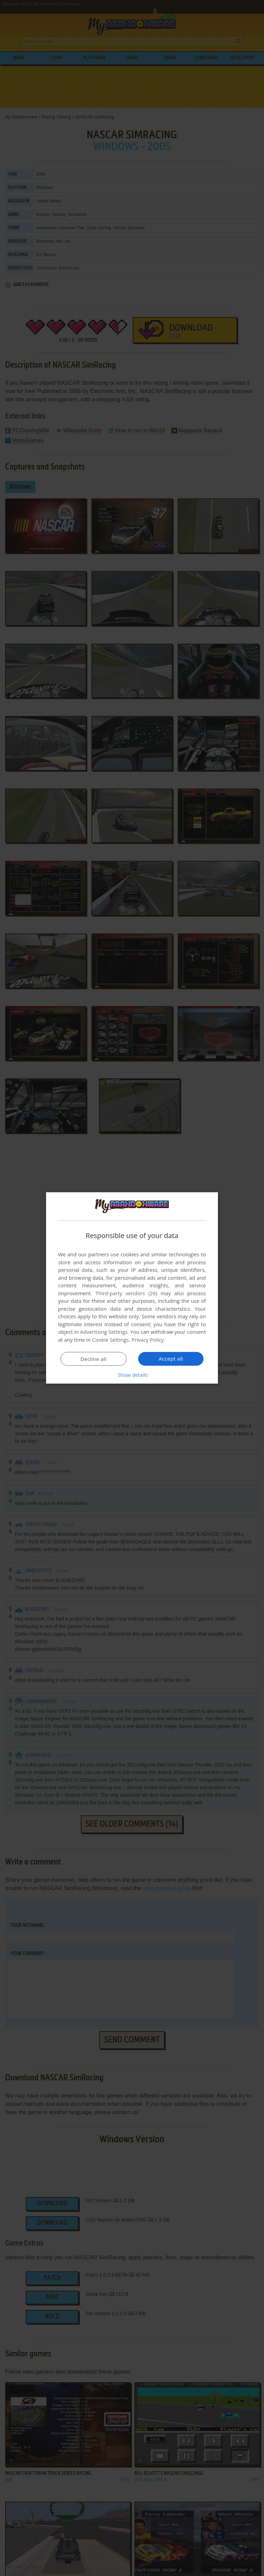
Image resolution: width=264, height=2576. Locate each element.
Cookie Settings (110, 1339)
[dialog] (132, 1288)
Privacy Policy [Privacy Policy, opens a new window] (148, 1339)
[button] (132, 1375)
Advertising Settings (104, 1331)
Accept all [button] (171, 1358)
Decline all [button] (93, 1358)
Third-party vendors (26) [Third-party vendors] (126, 1293)
